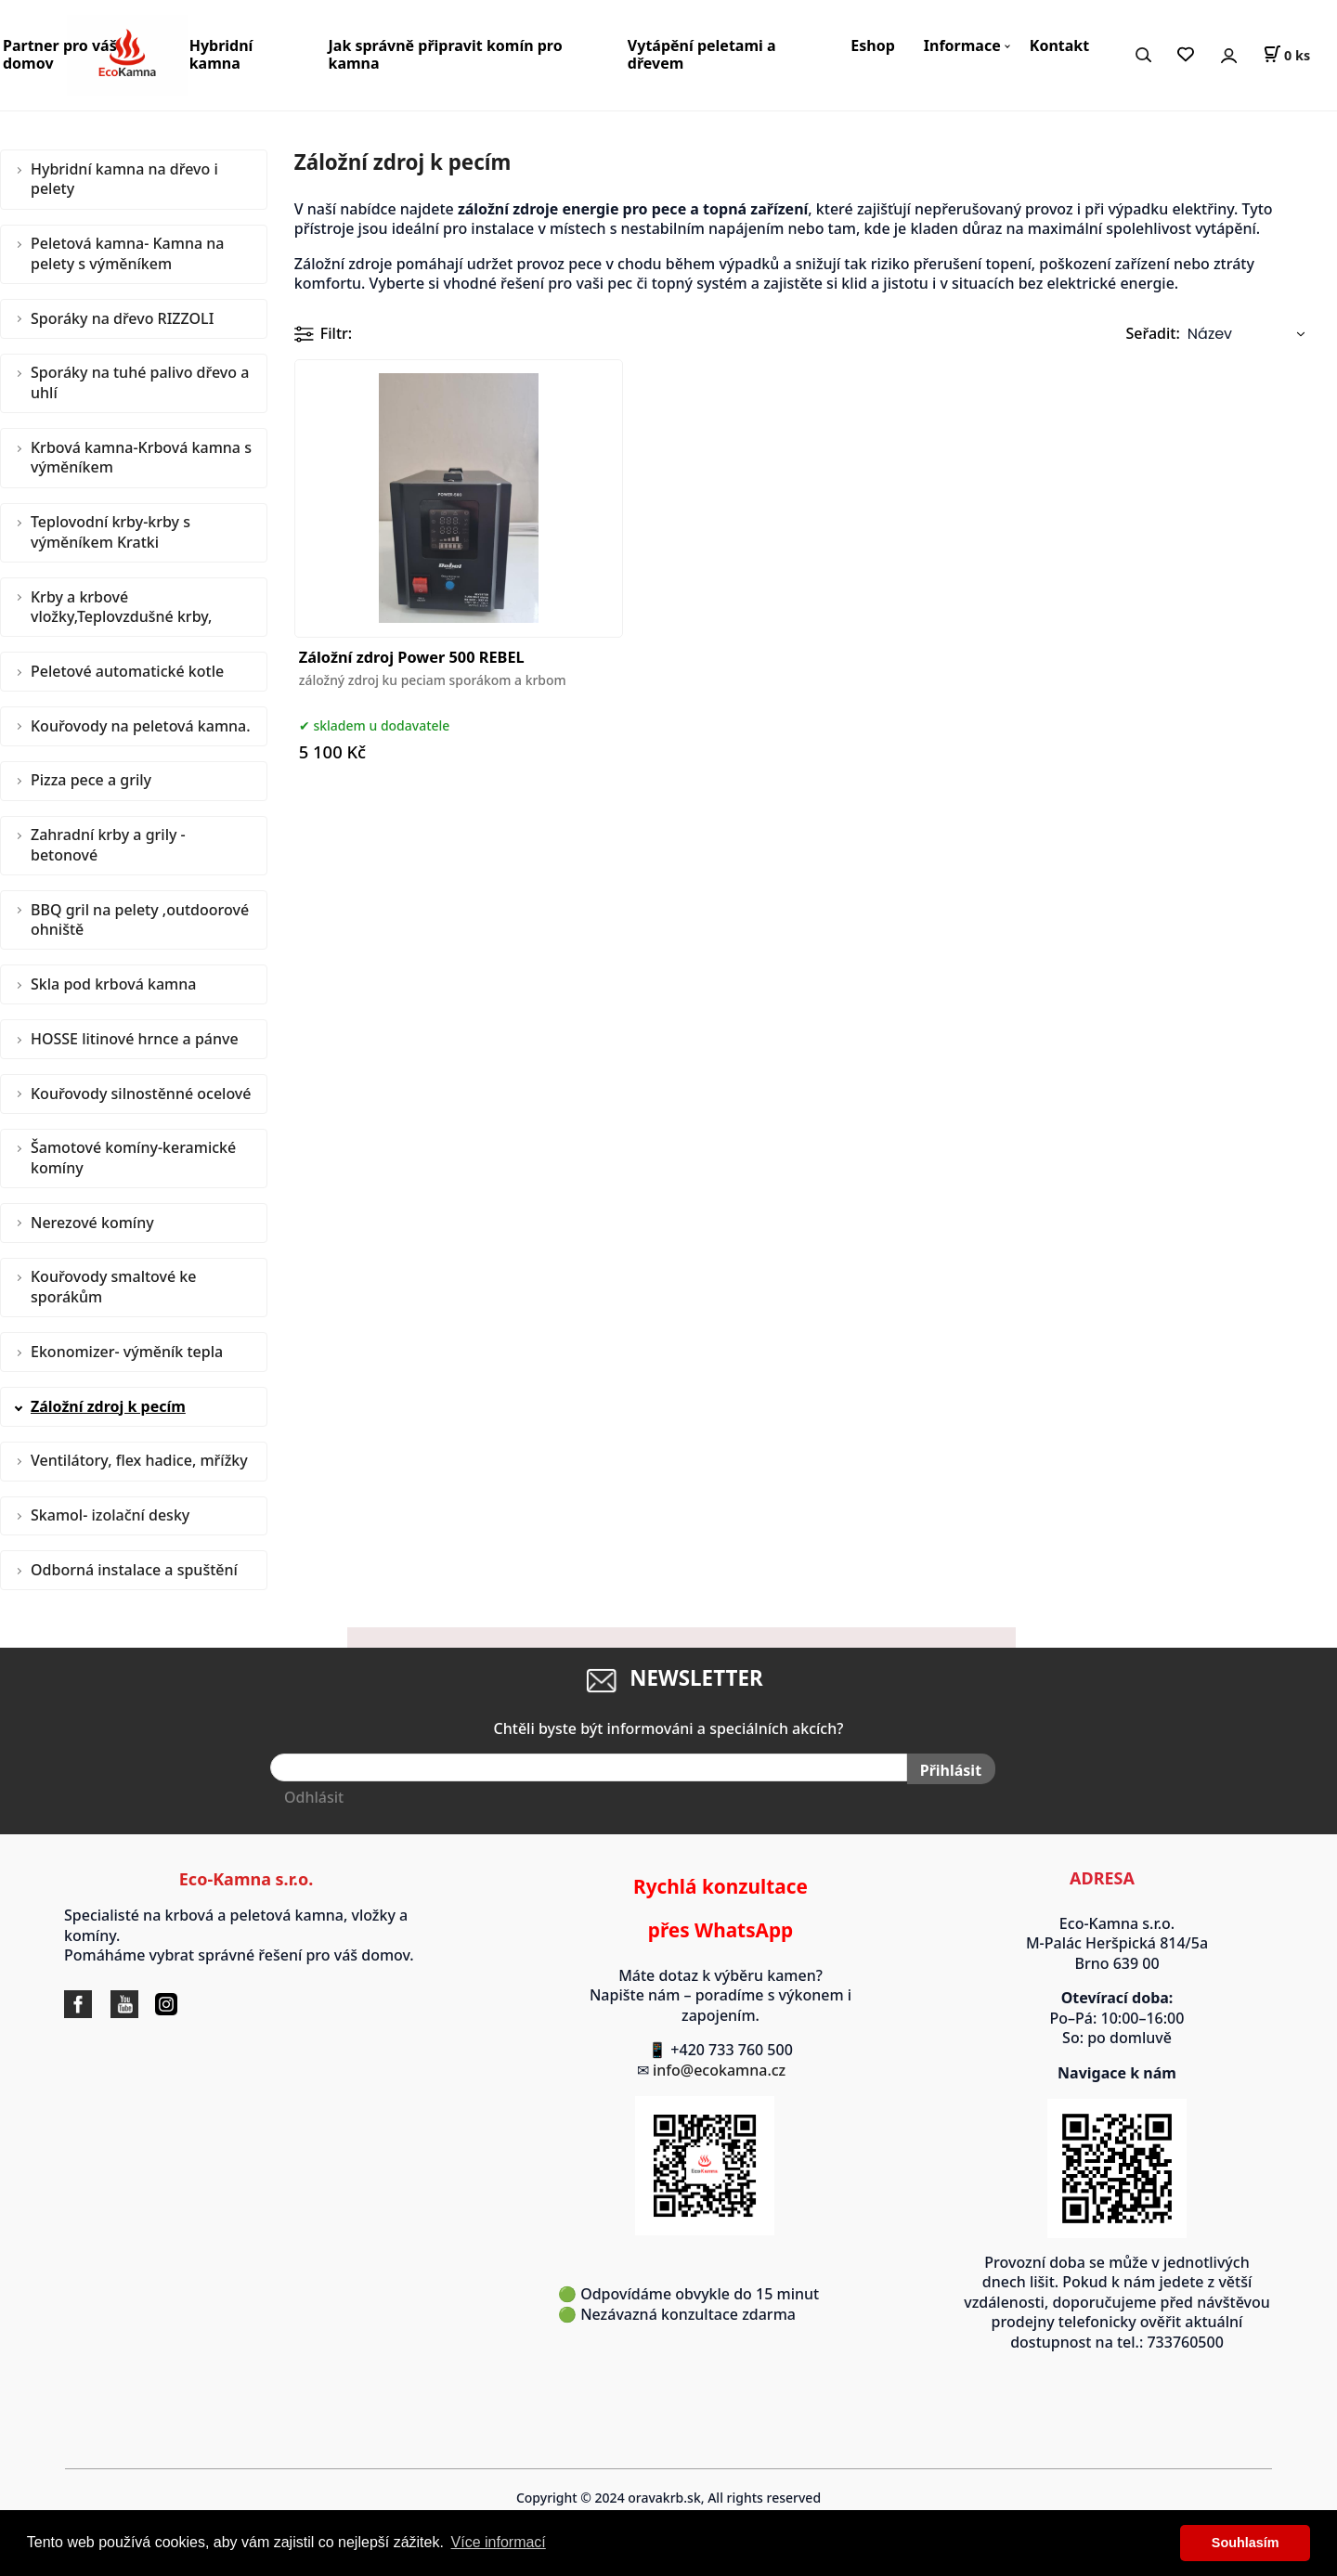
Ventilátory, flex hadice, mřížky (139, 1460)
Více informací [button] (498, 2542)
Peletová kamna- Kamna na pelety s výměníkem (127, 253)
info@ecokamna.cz (728, 2070)
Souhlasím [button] (1245, 2542)
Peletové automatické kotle (127, 671)
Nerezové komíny (92, 1222)
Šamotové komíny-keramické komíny (133, 1157)
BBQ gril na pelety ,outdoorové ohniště (140, 920)
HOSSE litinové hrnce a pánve (135, 1039)
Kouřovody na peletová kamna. (141, 726)
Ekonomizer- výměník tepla (127, 1351)
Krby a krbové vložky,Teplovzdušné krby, (121, 607)
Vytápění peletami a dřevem (702, 54)
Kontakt (1059, 45)
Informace (962, 45)
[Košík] (1286, 55)
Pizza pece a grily (91, 780)
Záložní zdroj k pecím (108, 1406)
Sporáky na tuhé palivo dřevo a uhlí (140, 382)
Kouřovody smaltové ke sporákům (113, 1286)
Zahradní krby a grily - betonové (108, 844)
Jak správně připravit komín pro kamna (446, 54)
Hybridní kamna (221, 54)
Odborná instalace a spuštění (134, 1570)
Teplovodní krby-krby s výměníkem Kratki (110, 531)
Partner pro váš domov (60, 54)
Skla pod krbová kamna (113, 984)
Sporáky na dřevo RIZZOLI (122, 318)
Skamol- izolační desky (110, 1515)
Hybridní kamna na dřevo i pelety (124, 179)
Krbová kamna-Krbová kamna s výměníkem (141, 457)
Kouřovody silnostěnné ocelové (141, 1093)
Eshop (872, 45)
